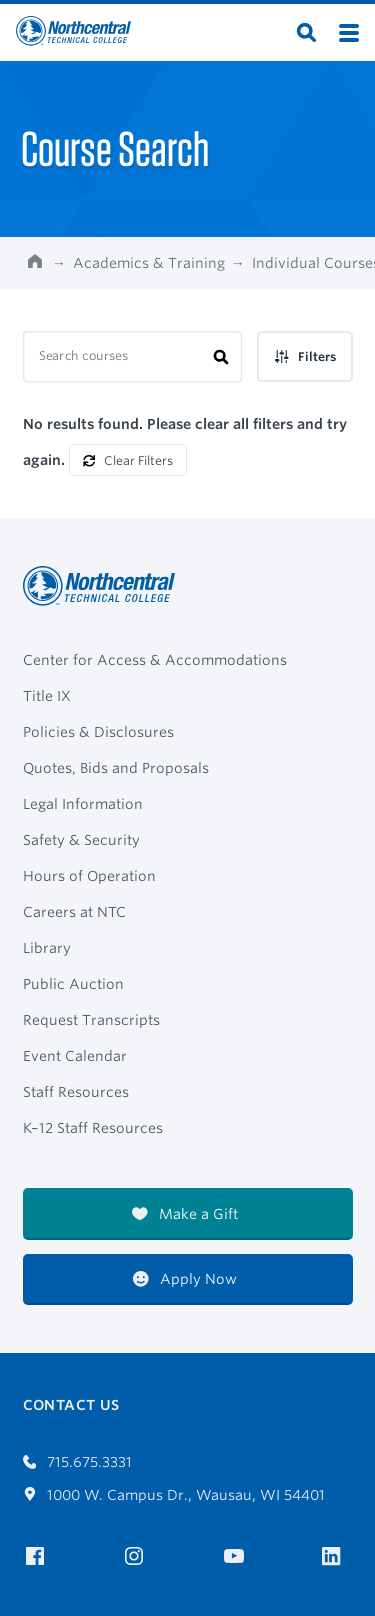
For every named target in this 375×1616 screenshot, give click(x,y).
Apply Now (185, 1279)
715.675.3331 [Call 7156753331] (78, 1462)
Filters (305, 356)
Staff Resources (76, 1092)
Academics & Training (149, 263)
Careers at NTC (74, 912)
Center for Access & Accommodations (155, 660)
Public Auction (73, 984)
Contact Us (71, 1405)
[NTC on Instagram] (137, 1556)
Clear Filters (128, 460)
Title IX (47, 696)
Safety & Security (81, 840)
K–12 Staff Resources (93, 1128)
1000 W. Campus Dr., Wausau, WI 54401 (174, 1495)
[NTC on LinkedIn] (337, 1558)
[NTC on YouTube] (237, 1556)
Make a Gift (185, 1214)
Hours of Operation (89, 876)
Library (47, 948)
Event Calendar (75, 1056)
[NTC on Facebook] (38, 1556)
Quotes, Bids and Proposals (116, 768)
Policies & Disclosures (98, 732)
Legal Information (83, 804)
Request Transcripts (91, 1020)
